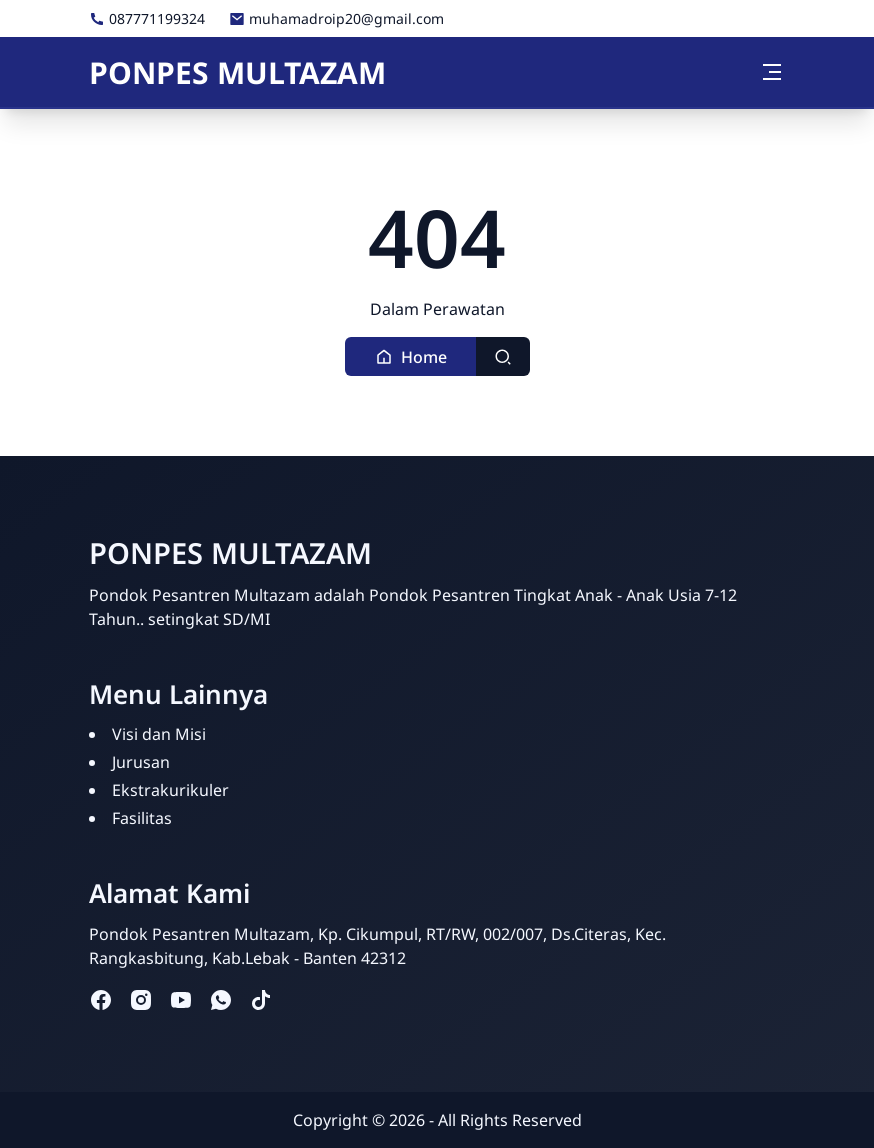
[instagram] (141, 999)
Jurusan (141, 762)
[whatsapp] (221, 999)
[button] (411, 356)
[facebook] (101, 999)
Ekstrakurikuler (170, 790)
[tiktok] (261, 999)
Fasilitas (142, 818)
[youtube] (181, 999)
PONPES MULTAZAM (237, 72)
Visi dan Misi (159, 734)
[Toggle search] (503, 356)
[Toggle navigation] (772, 72)
